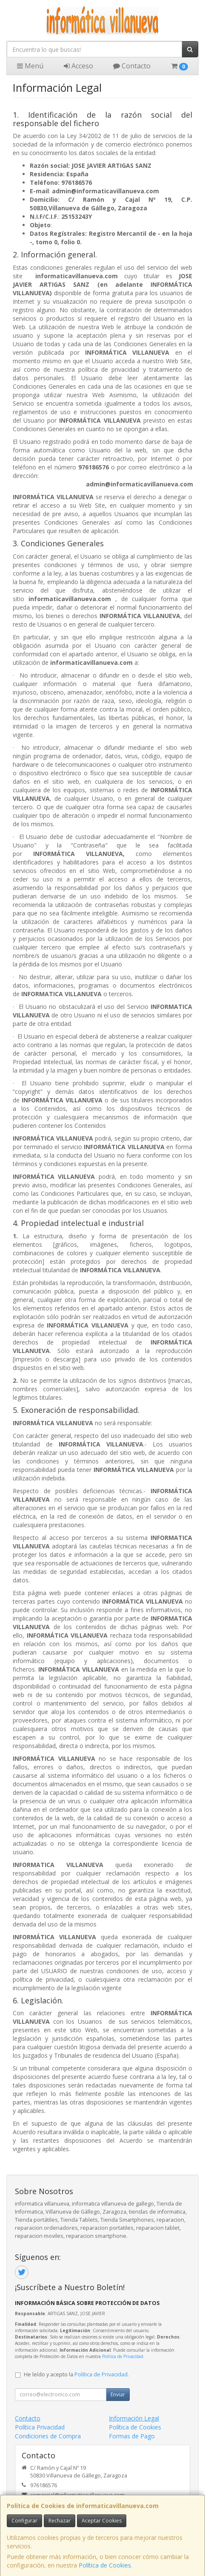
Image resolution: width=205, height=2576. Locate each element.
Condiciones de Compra (48, 2436)
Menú (30, 66)
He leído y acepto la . (76, 2374)
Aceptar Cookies (102, 2520)
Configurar (24, 2520)
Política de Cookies (105, 2565)
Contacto (132, 66)
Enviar (118, 2394)
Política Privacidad (40, 2427)
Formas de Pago (132, 2436)
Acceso (78, 66)
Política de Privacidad (122, 2356)
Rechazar (59, 2520)
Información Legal (134, 2418)
